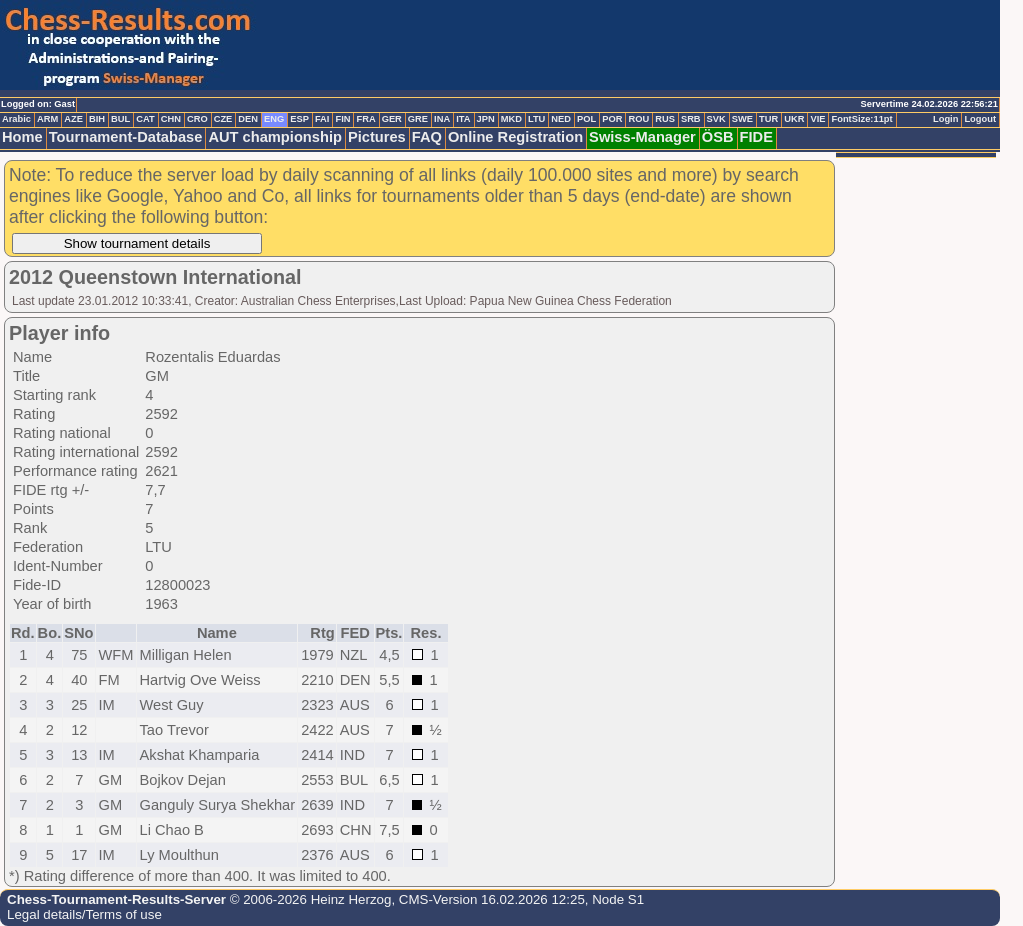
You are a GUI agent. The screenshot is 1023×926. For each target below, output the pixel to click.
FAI (322, 119)
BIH (97, 119)
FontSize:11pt (861, 119)
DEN (248, 119)
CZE (223, 119)
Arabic (16, 119)
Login (945, 119)
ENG (274, 119)
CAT (145, 119)
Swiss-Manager (642, 137)
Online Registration (515, 137)
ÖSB (718, 137)
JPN (486, 119)
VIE (817, 119)
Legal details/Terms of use (84, 914)
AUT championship (275, 137)
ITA (463, 119)
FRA (365, 119)
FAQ (427, 137)
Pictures (377, 137)
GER (392, 119)
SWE (742, 119)
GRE (418, 119)
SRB (691, 119)
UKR (794, 119)
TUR (768, 119)
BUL (120, 119)
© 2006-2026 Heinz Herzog (308, 899)
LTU (536, 119)
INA (442, 119)
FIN (342, 119)
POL (586, 119)
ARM (47, 119)
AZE (73, 119)
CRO (197, 119)
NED (561, 119)
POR (612, 119)
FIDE (756, 137)
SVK (716, 119)
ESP (299, 119)
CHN (171, 119)
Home (22, 137)
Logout (980, 119)
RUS (665, 119)
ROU (638, 119)
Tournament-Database (126, 137)
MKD (511, 119)
